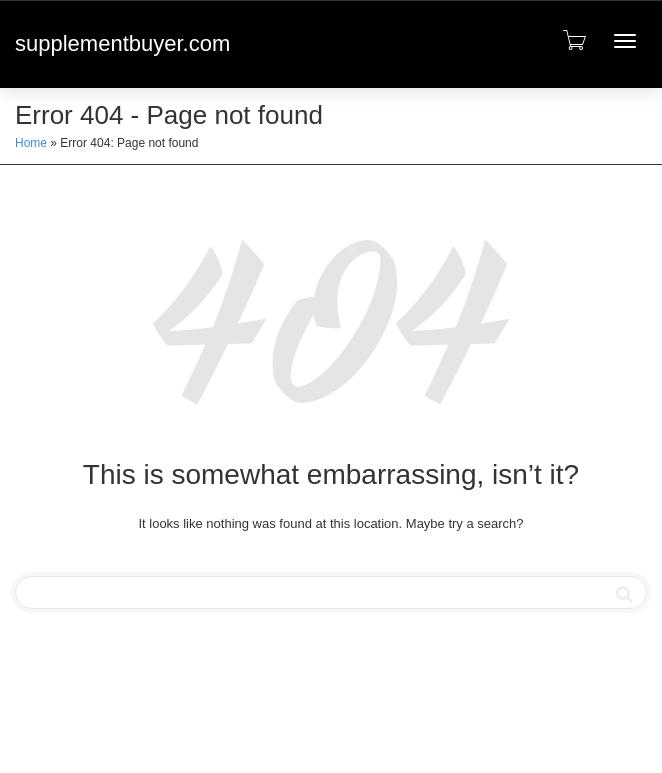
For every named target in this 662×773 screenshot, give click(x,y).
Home (31, 143)
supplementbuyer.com (122, 43)
